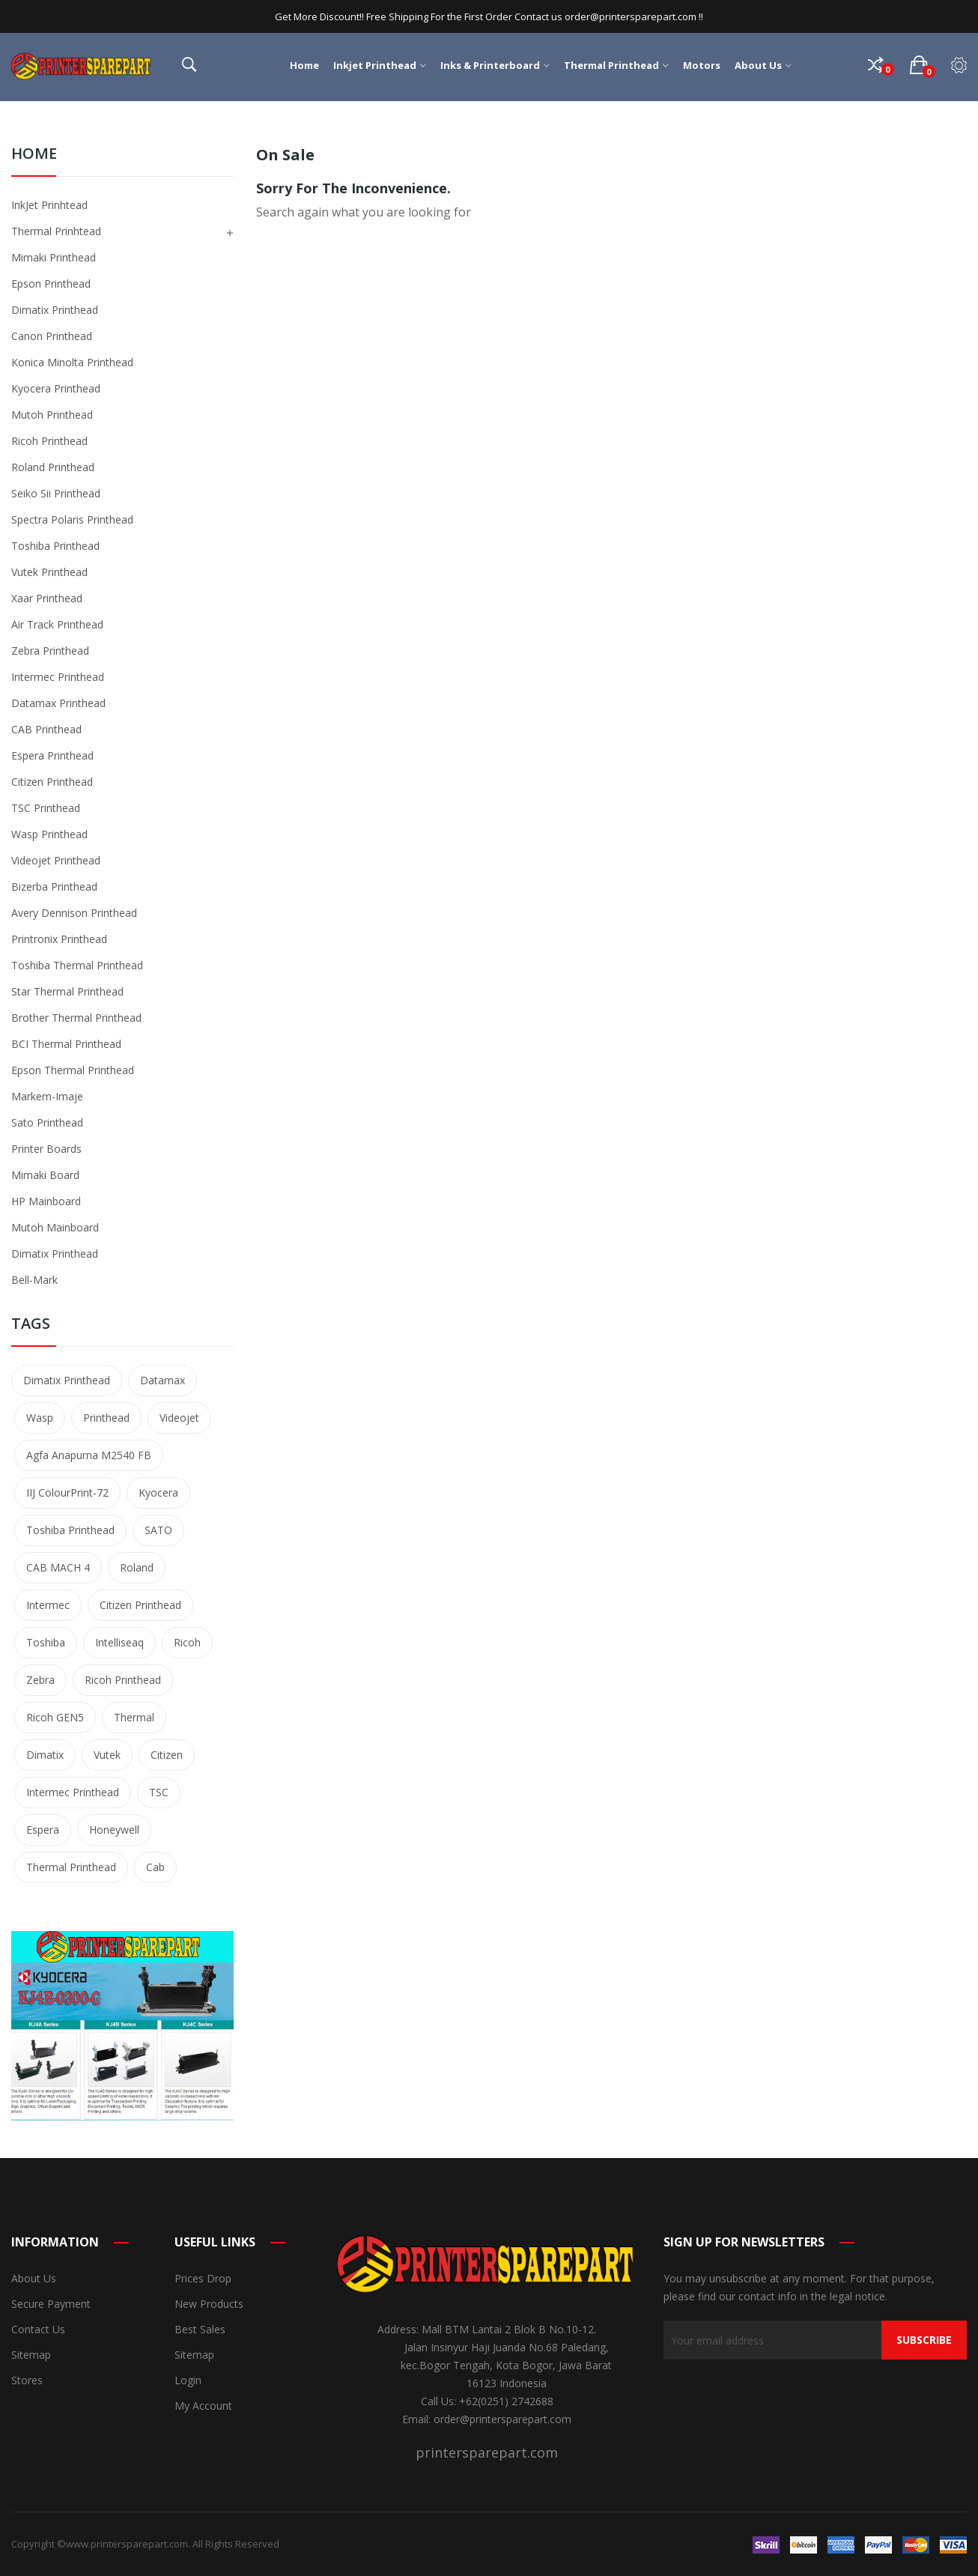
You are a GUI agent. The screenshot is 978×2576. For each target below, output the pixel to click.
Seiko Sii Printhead (55, 493)
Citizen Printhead (52, 782)
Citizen (167, 1755)
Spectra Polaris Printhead (72, 519)
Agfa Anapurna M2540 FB (88, 1455)
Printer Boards (46, 1149)
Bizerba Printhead (54, 886)
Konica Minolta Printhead (72, 362)
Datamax (162, 1380)
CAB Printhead (46, 729)
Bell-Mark (34, 1280)
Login (187, 2380)
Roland (137, 1567)
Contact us (38, 2329)
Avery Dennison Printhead (74, 913)
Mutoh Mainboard (55, 1227)
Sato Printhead (47, 1122)
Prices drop (202, 2278)
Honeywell (114, 1829)
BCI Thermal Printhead (66, 1044)
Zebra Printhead (50, 650)
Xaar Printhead (46, 598)
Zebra (40, 1680)
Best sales (199, 2329)
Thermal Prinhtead (56, 231)
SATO (158, 1530)
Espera (42, 1829)
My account (203, 2405)
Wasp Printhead (49, 834)
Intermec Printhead (57, 677)
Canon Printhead (51, 336)
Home (34, 154)
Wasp (39, 1417)
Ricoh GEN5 (55, 1717)
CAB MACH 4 (58, 1567)
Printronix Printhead (59, 939)
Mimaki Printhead (53, 257)
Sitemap (31, 2355)
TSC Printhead (45, 808)
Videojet (179, 1417)
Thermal (134, 1717)
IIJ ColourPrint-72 (67, 1492)
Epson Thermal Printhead (72, 1070)
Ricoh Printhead (49, 441)
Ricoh (187, 1642)
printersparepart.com (487, 2452)
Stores (27, 2380)
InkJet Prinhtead (49, 205)
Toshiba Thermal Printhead (77, 965)
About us (33, 2278)
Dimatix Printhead (54, 310)
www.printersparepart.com (127, 2544)
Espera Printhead (52, 755)
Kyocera (158, 1492)
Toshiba (45, 1642)
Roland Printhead (52, 467)
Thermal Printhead (71, 1867)
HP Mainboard (46, 1201)
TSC (158, 1792)
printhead (106, 1417)
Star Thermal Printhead (67, 991)
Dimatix (45, 1755)
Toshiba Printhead (55, 546)
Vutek (107, 1755)
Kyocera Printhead (55, 388)
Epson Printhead (51, 283)
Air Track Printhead (57, 624)
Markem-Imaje (47, 1096)
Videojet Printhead (55, 860)
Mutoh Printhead (52, 414)
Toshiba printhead (70, 1530)
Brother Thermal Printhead (76, 1017)
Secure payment (51, 2304)
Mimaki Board (45, 1175)
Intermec (48, 1605)
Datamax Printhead (58, 703)
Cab (155, 1867)
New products (208, 2304)
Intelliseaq (119, 1642)
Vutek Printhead (49, 572)
